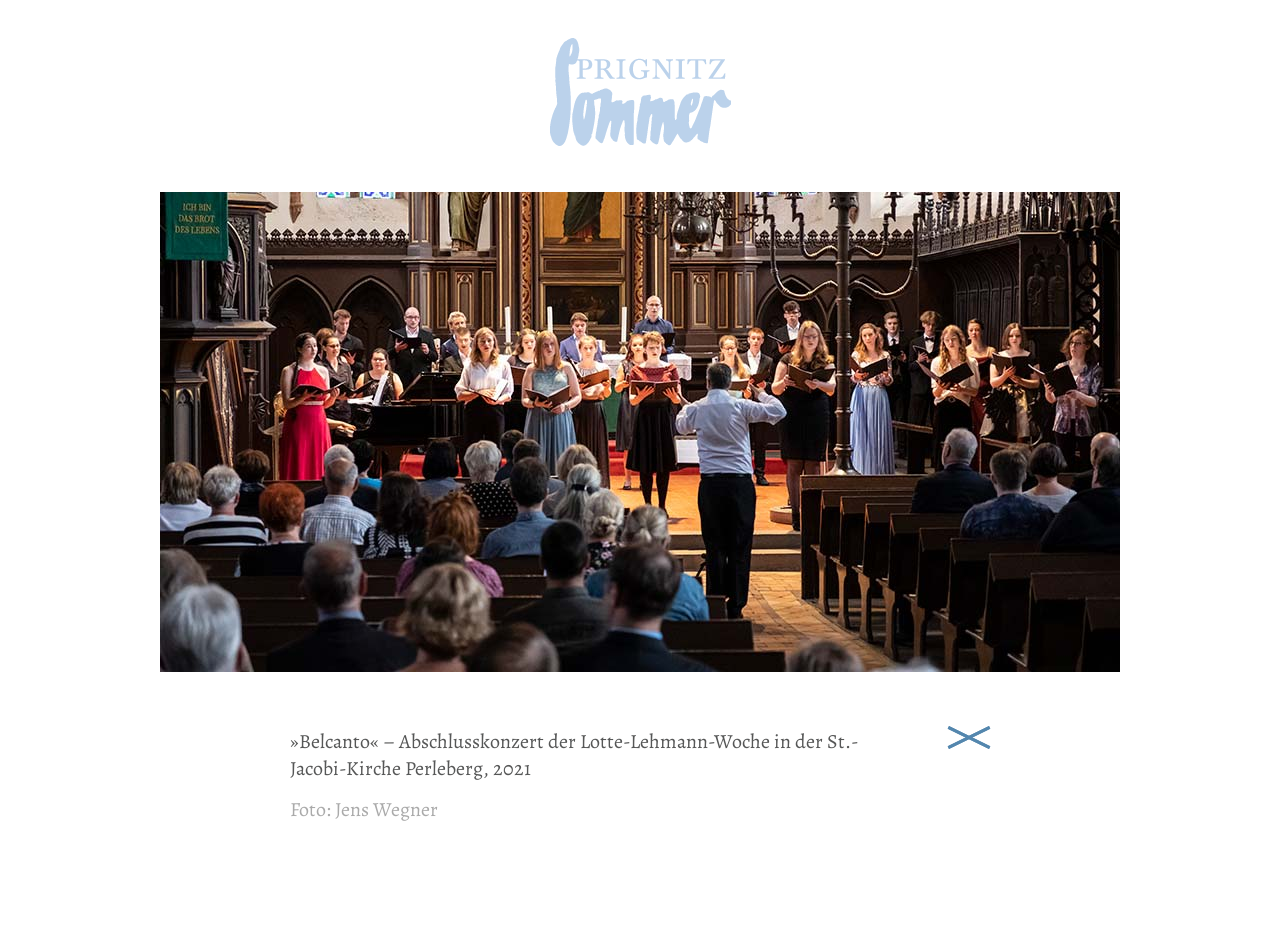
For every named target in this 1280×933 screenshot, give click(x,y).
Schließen (969, 736)
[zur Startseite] (640, 139)
